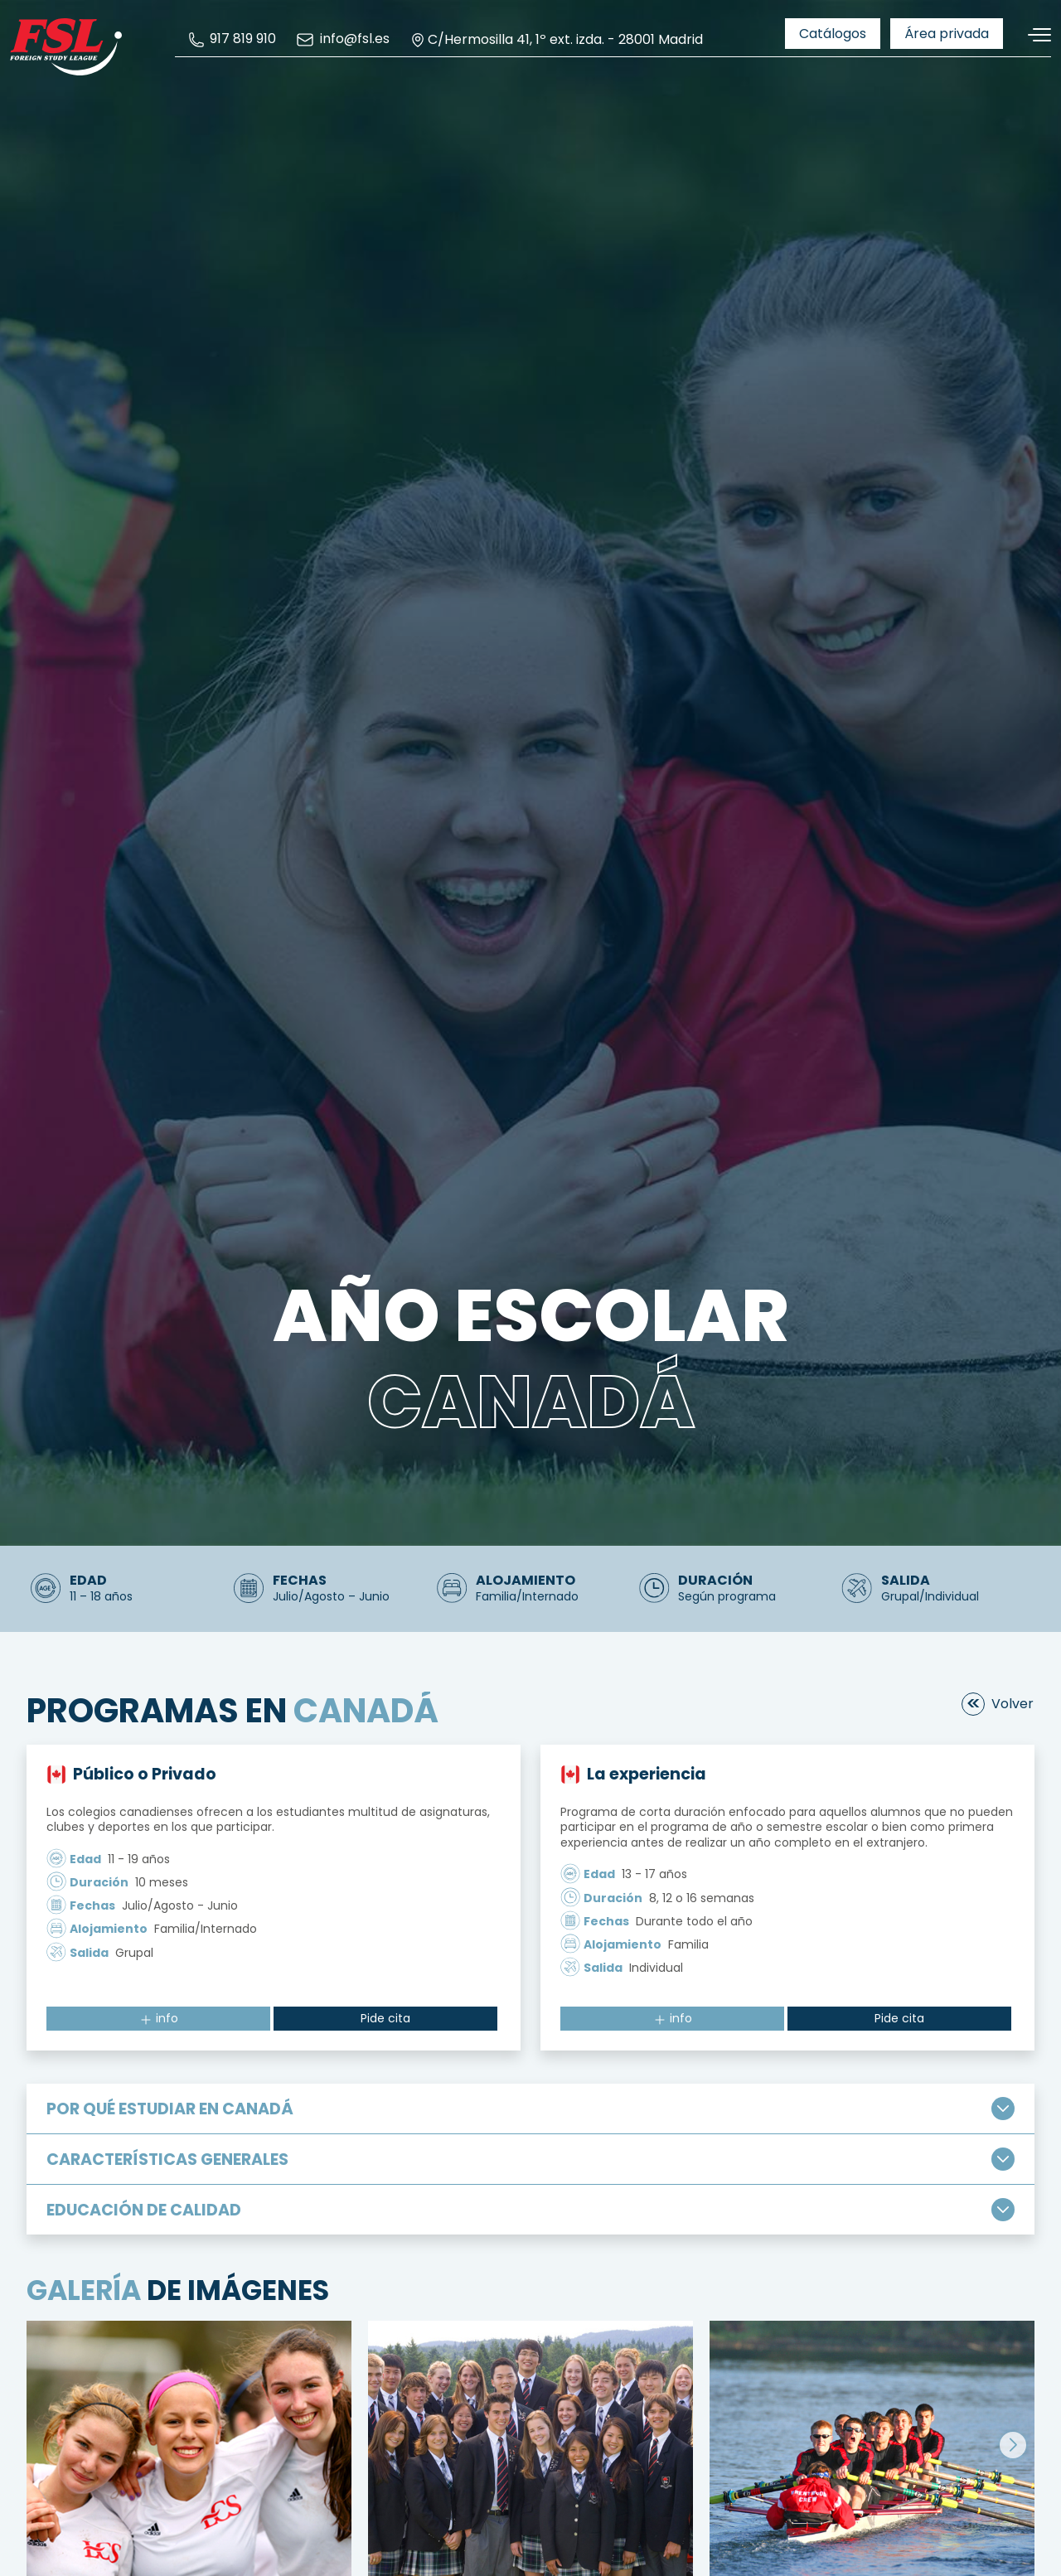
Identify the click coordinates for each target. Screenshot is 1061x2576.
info (158, 2018)
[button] (1013, 2445)
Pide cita (385, 2018)
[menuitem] (232, 39)
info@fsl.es (342, 40)
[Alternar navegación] (1033, 35)
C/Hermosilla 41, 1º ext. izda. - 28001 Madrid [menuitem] (556, 39)
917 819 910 (232, 39)
